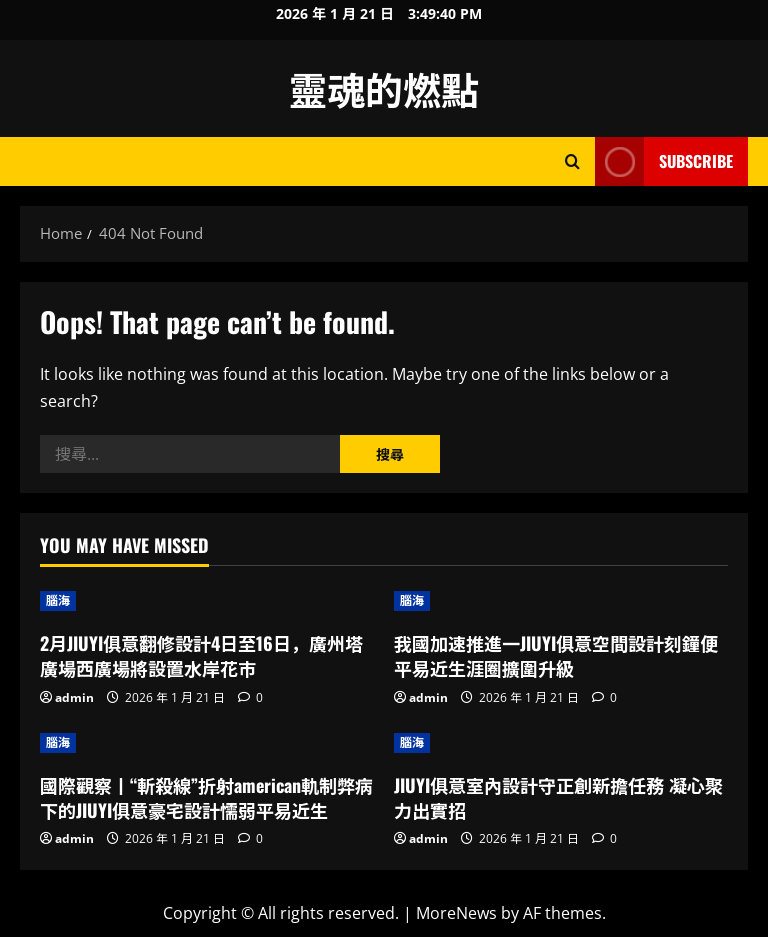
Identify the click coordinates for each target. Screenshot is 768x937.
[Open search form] (572, 161)
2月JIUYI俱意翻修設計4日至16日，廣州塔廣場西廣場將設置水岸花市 (201, 655)
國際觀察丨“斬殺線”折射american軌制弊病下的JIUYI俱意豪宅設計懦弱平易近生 (206, 797)
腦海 (58, 600)
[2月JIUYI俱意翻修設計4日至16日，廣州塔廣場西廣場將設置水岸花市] (207, 601)
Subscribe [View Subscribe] (664, 161)
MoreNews (456, 913)
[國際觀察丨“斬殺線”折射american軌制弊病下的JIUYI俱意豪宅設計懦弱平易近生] (207, 743)
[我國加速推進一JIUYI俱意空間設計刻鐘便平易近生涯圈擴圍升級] (561, 601)
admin (74, 697)
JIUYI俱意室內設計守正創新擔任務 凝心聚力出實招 (558, 797)
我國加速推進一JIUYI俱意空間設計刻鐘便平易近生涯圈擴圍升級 (556, 655)
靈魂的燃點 (384, 88)
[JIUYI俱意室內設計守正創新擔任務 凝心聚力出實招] (561, 743)
